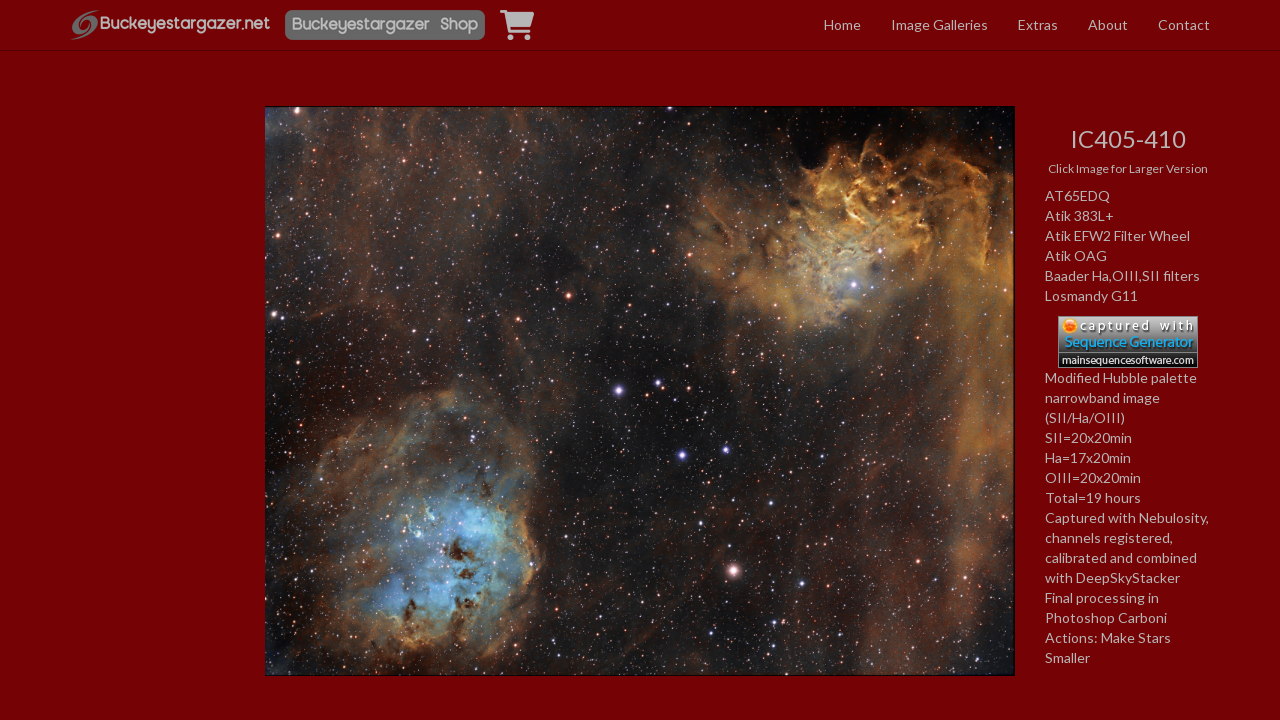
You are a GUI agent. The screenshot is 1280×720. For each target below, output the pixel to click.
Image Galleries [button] (939, 24)
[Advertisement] (152, 293)
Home (842, 24)
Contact (1184, 24)
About (1108, 24)
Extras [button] (1038, 24)
